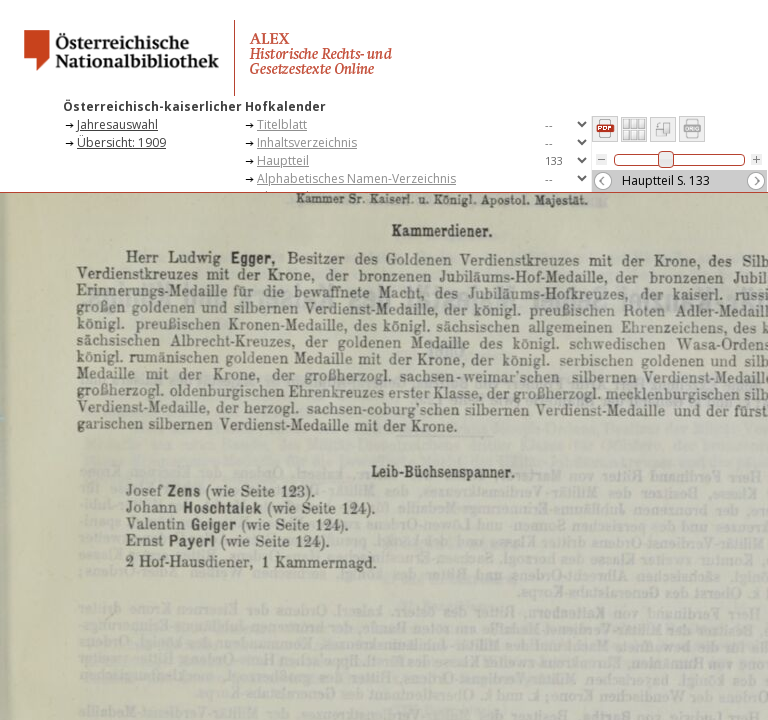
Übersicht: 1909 (121, 142)
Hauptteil (283, 160)
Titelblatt (282, 124)
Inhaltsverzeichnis (307, 142)
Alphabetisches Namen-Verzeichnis (356, 178)
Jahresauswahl (117, 124)
